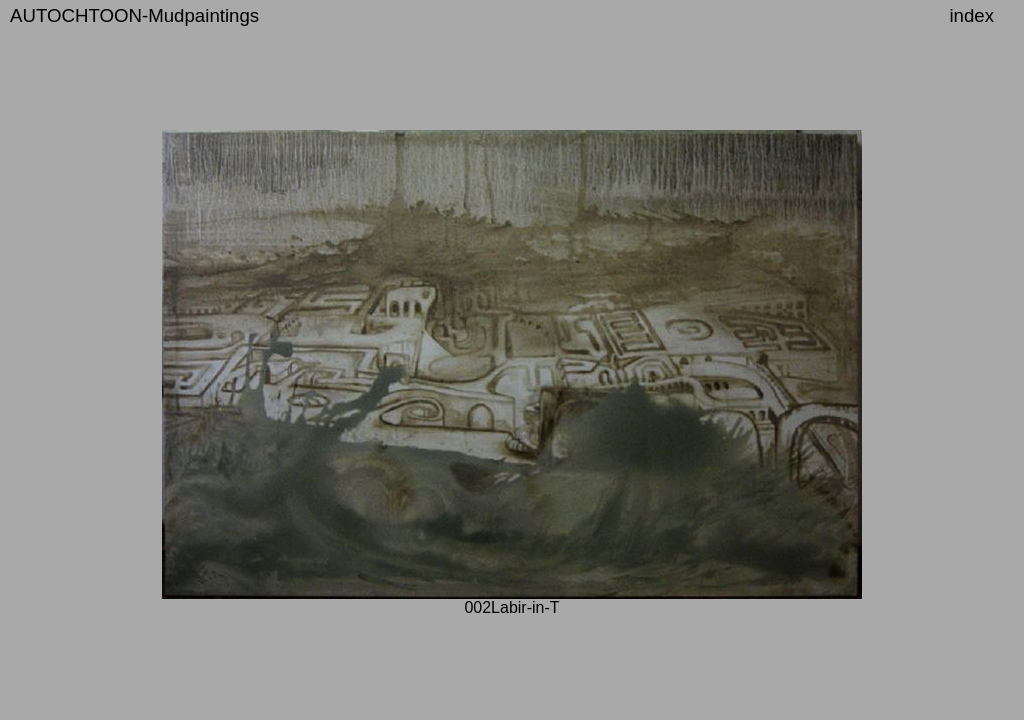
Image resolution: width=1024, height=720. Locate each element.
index (971, 15)
